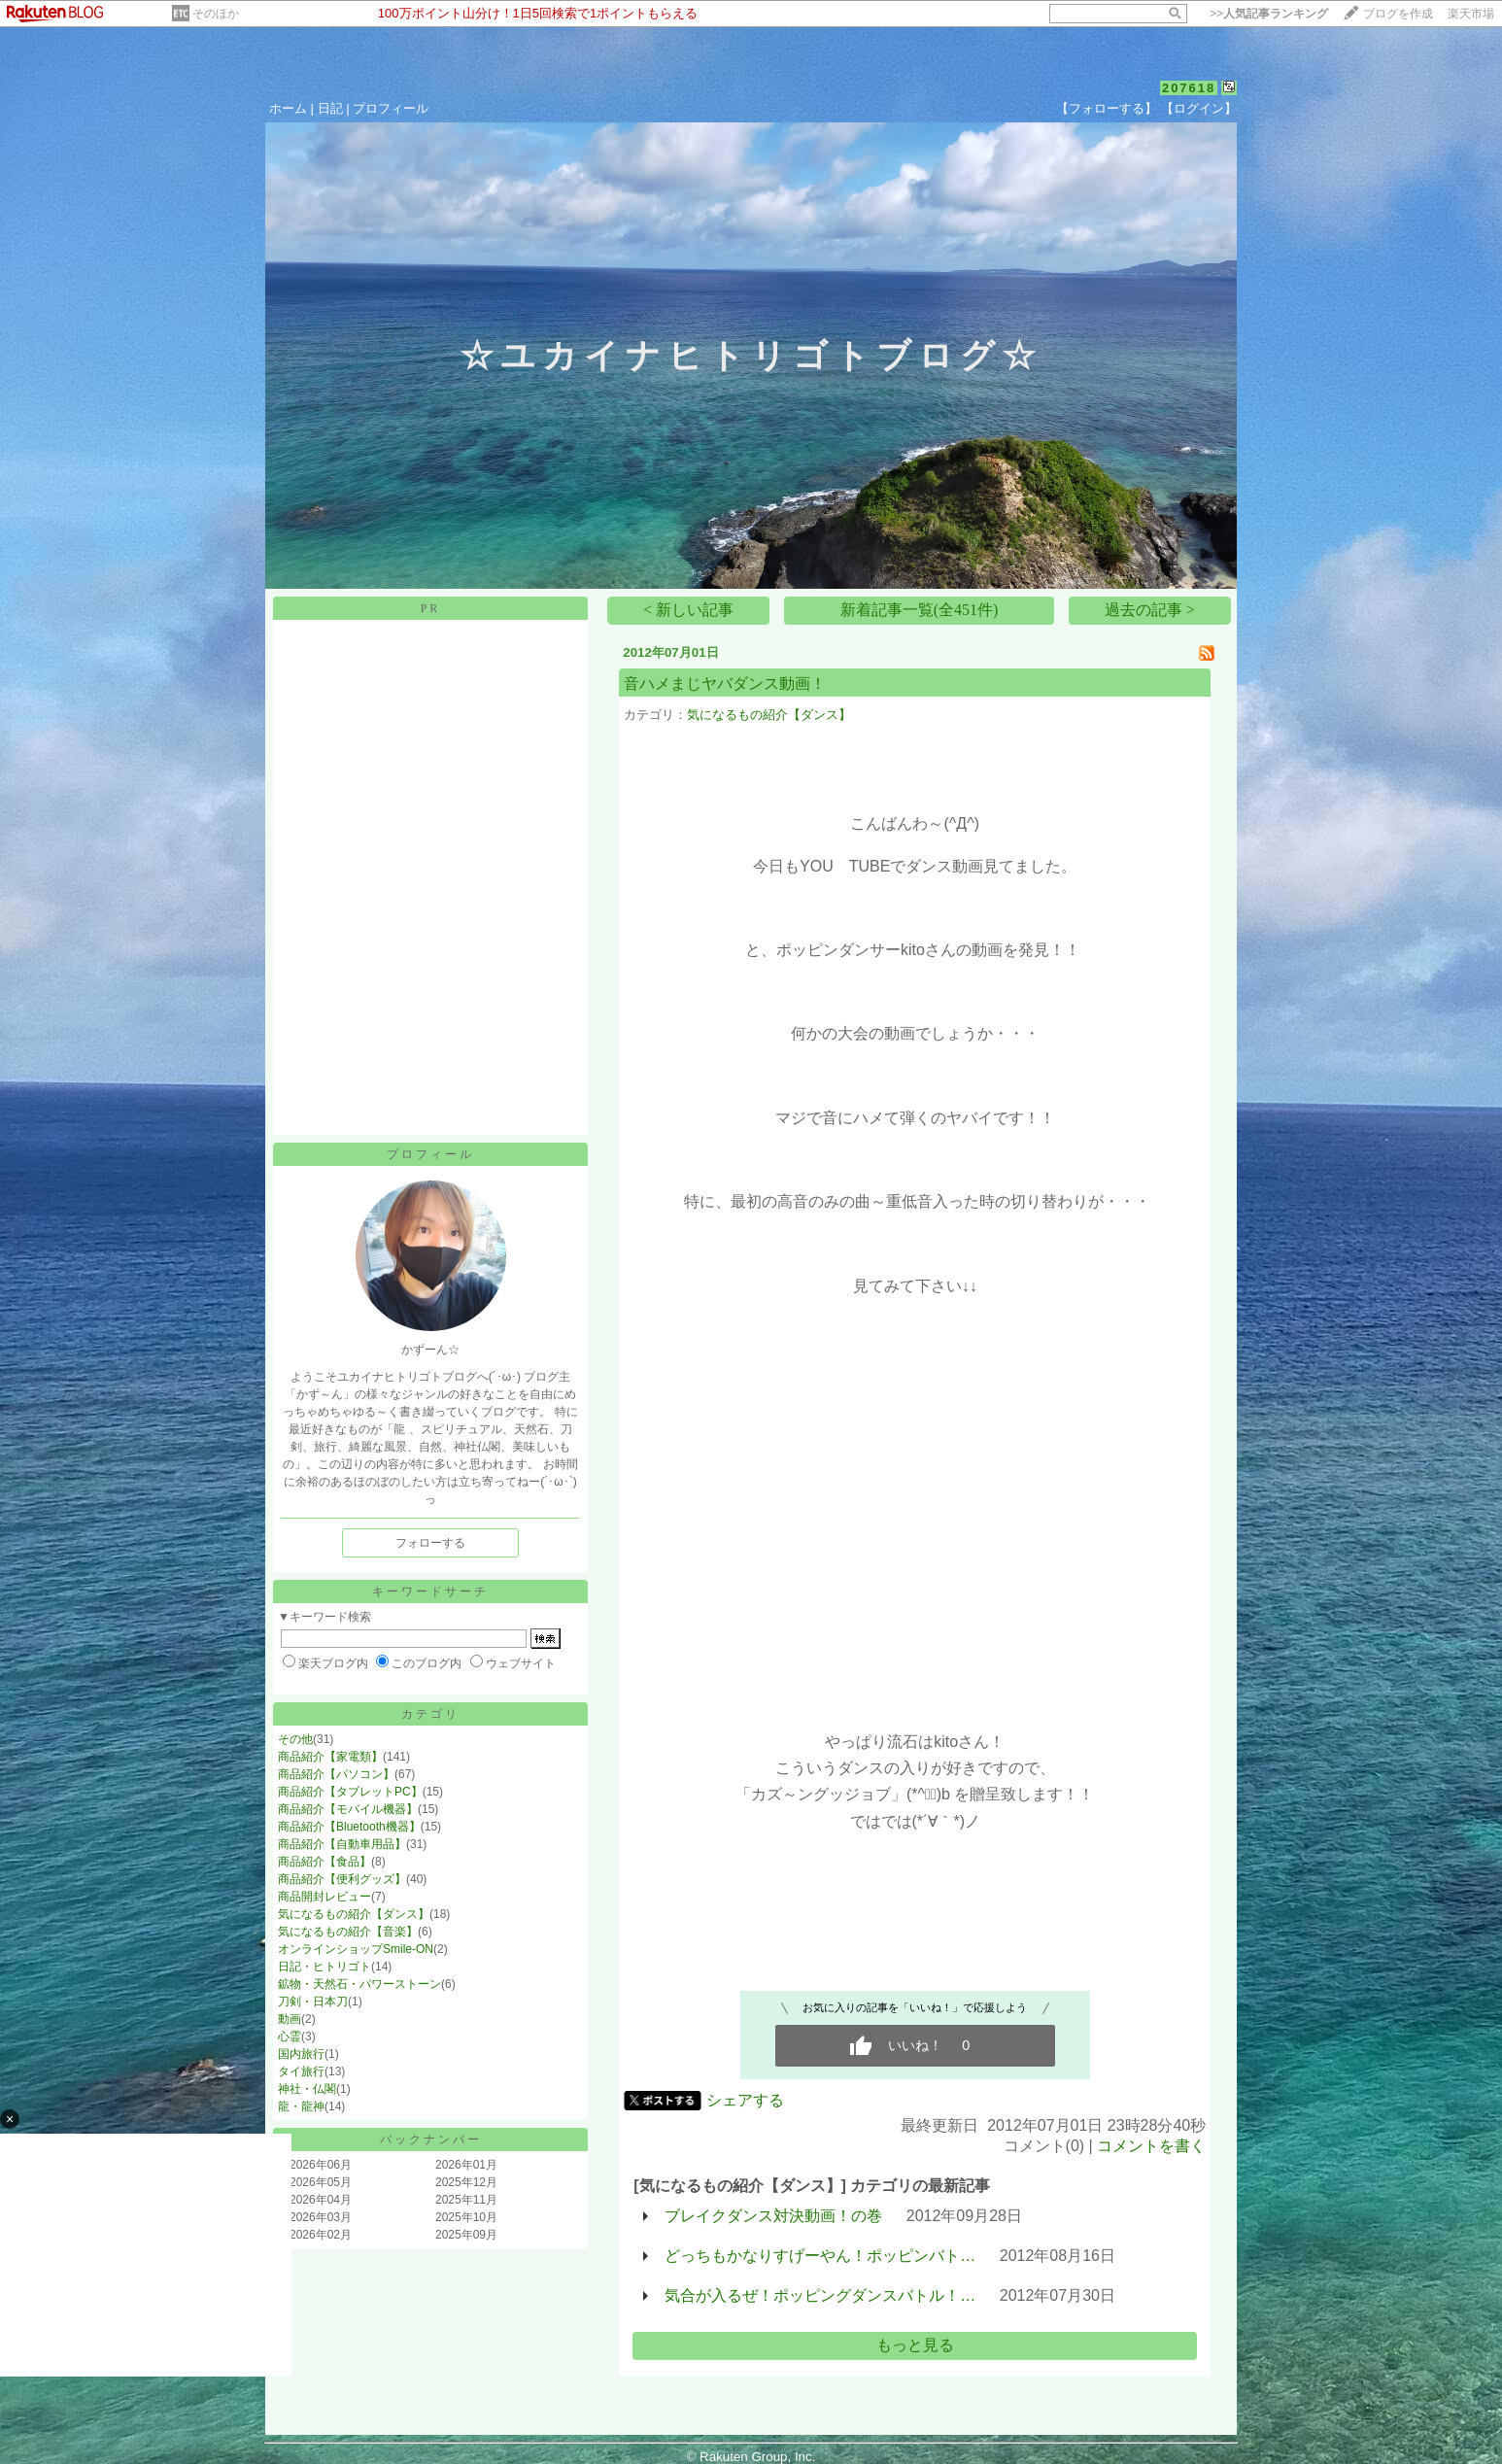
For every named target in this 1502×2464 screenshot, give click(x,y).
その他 (295, 1739)
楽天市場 (1471, 13)
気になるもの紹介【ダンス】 (353, 1914)
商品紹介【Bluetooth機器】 (349, 1826)
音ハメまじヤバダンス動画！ (725, 683)
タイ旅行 (301, 2071)
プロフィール (390, 108)
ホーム (288, 108)
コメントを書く (1151, 2146)
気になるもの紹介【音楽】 (348, 1931)
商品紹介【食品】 (324, 1861)
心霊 (289, 2036)
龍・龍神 (301, 2106)
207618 (1188, 88)
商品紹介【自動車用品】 (342, 1844)
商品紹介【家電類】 (330, 1756)
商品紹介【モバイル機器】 (348, 1809)
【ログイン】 (1199, 108)
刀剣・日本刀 (313, 2001)
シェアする (745, 2100)
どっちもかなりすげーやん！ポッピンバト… (820, 2255)
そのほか (215, 13)
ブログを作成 (1398, 13)
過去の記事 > (1150, 609)
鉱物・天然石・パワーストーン (359, 1984)
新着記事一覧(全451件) (919, 609)
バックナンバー (431, 2139)
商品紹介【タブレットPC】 (350, 1791)
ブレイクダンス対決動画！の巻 (773, 2215)
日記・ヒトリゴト (324, 1966)
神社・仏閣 (307, 2089)
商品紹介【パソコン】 (336, 1774)
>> (1269, 13)
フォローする (430, 1543)
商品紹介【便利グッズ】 (342, 1879)
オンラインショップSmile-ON (355, 1949)
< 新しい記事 (688, 609)
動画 (289, 2019)
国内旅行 (301, 2054)
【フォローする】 (1106, 108)
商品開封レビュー (324, 1896)
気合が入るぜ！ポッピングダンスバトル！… (820, 2295)
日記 (330, 108)
